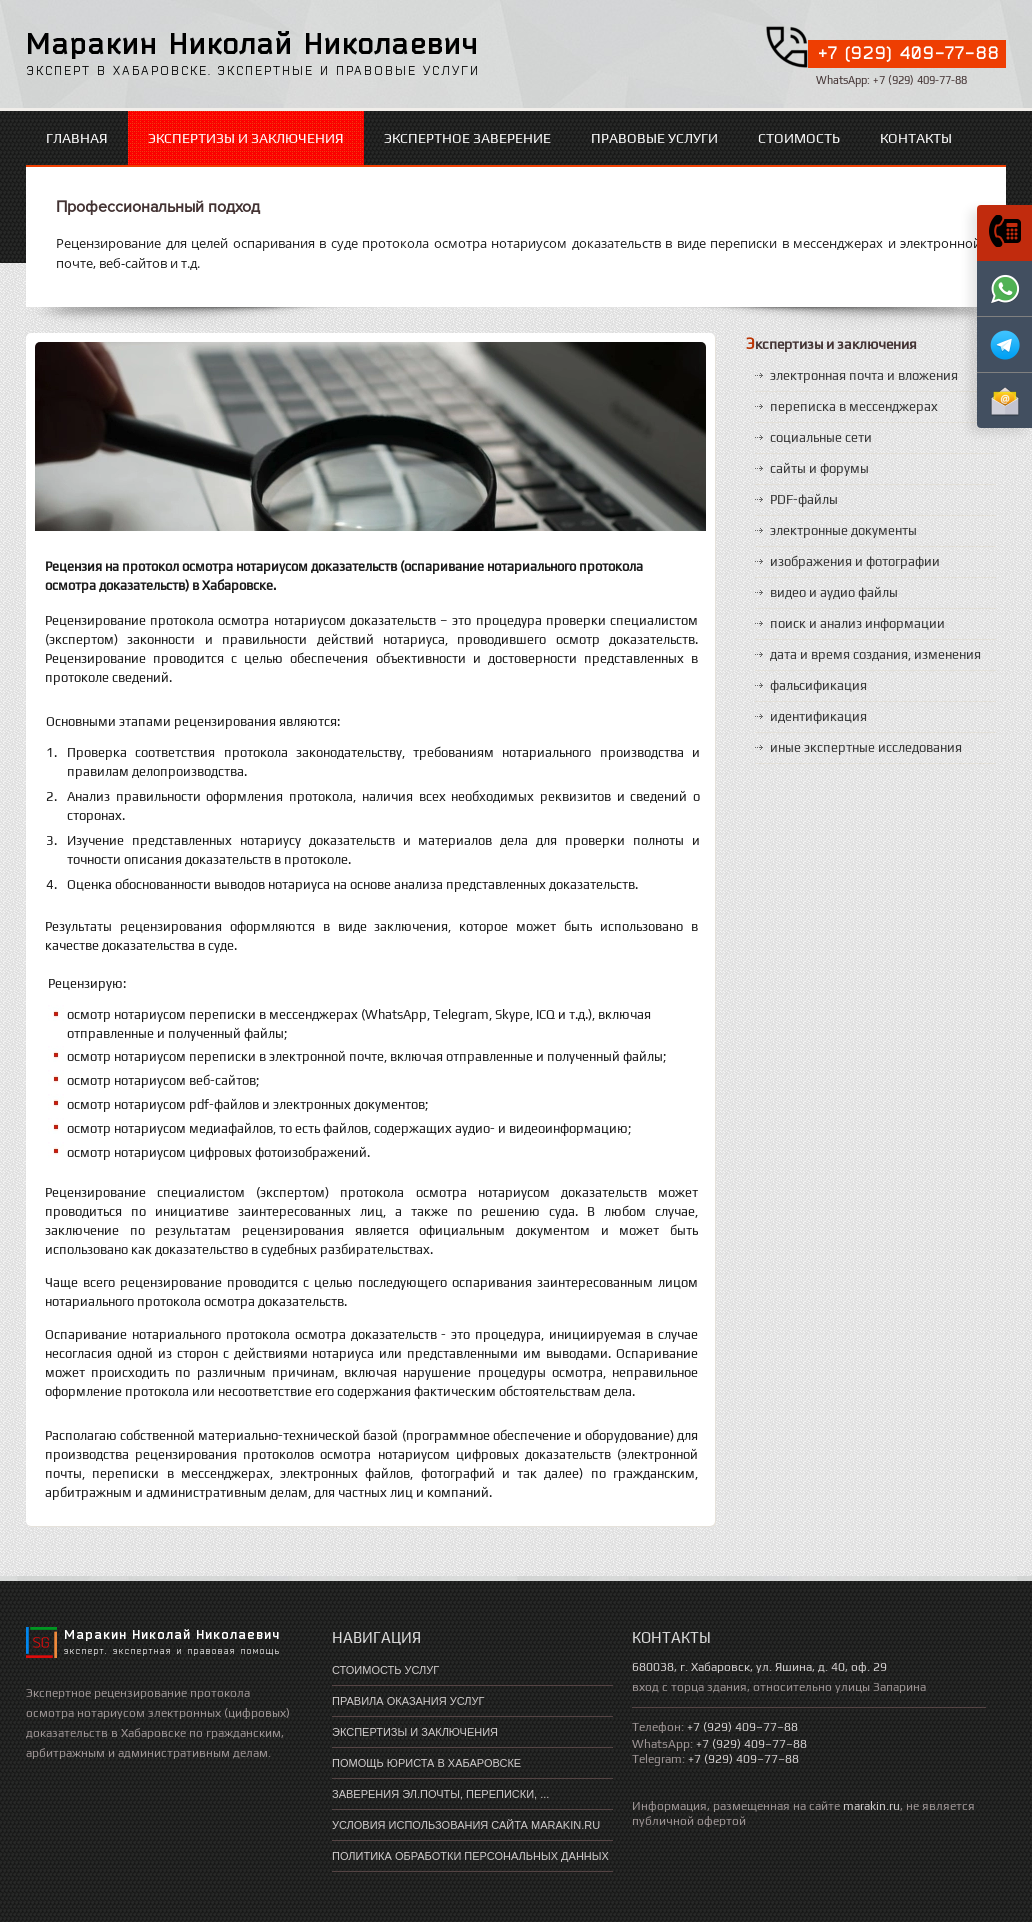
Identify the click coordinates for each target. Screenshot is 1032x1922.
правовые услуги (654, 138)
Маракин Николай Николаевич (252, 42)
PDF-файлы (804, 499)
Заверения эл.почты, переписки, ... (440, 1794)
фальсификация (818, 685)
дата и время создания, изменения (875, 654)
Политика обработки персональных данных (470, 1856)
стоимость (799, 138)
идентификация (818, 716)
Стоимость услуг (385, 1670)
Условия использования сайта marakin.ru (466, 1825)
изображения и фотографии (855, 561)
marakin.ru (871, 1806)
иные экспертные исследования (866, 747)
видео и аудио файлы (834, 592)
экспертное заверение (467, 138)
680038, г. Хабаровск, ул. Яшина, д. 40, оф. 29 (759, 1667)
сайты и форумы (819, 468)
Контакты (916, 138)
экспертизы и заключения (246, 138)
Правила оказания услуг (408, 1701)
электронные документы (843, 530)
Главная (77, 138)
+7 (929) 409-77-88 (909, 53)
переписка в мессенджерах (854, 406)
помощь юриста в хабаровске (426, 1763)
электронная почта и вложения (864, 375)
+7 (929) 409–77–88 (742, 1727)
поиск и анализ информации (857, 623)
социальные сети (821, 437)
